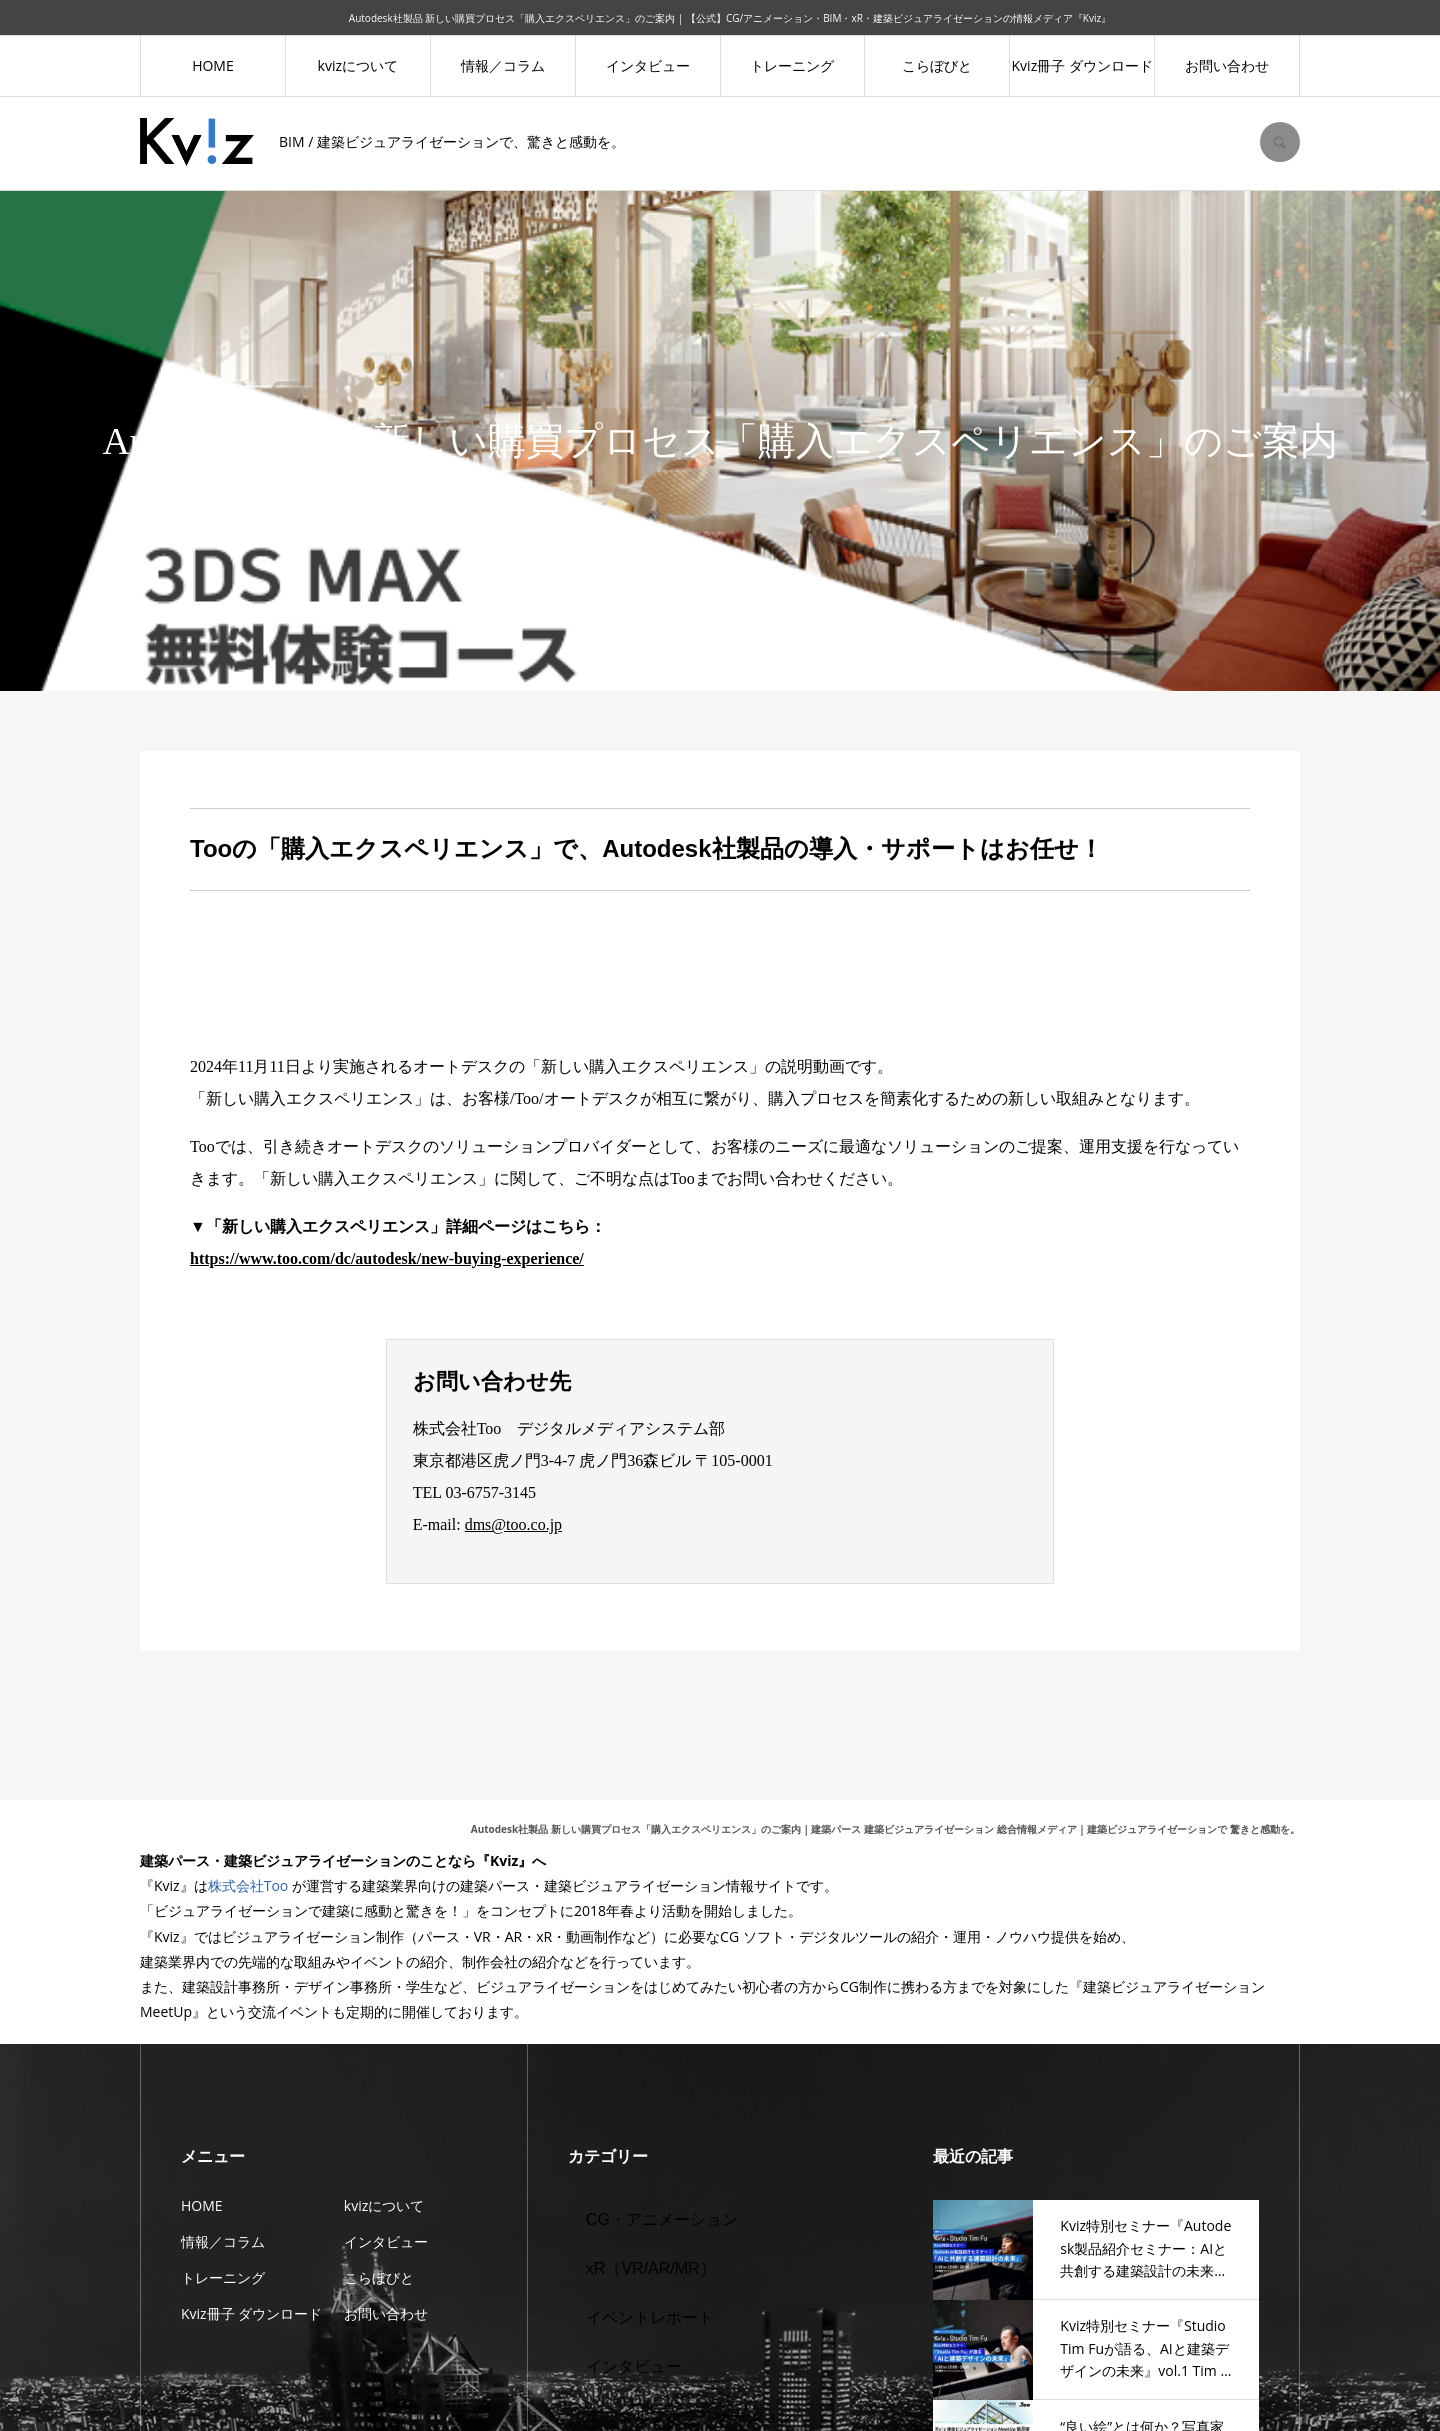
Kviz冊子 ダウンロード (1082, 65)
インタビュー (648, 65)
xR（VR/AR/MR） (651, 2268)
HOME (213, 65)
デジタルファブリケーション (690, 2416)
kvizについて (358, 65)
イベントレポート (650, 2317)
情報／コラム (503, 65)
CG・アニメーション (662, 2219)
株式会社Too (248, 1885)
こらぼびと (937, 65)
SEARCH (1280, 142)
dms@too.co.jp (513, 1524)
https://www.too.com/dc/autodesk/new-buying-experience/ (387, 1258)
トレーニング (792, 65)
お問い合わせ (1227, 65)
